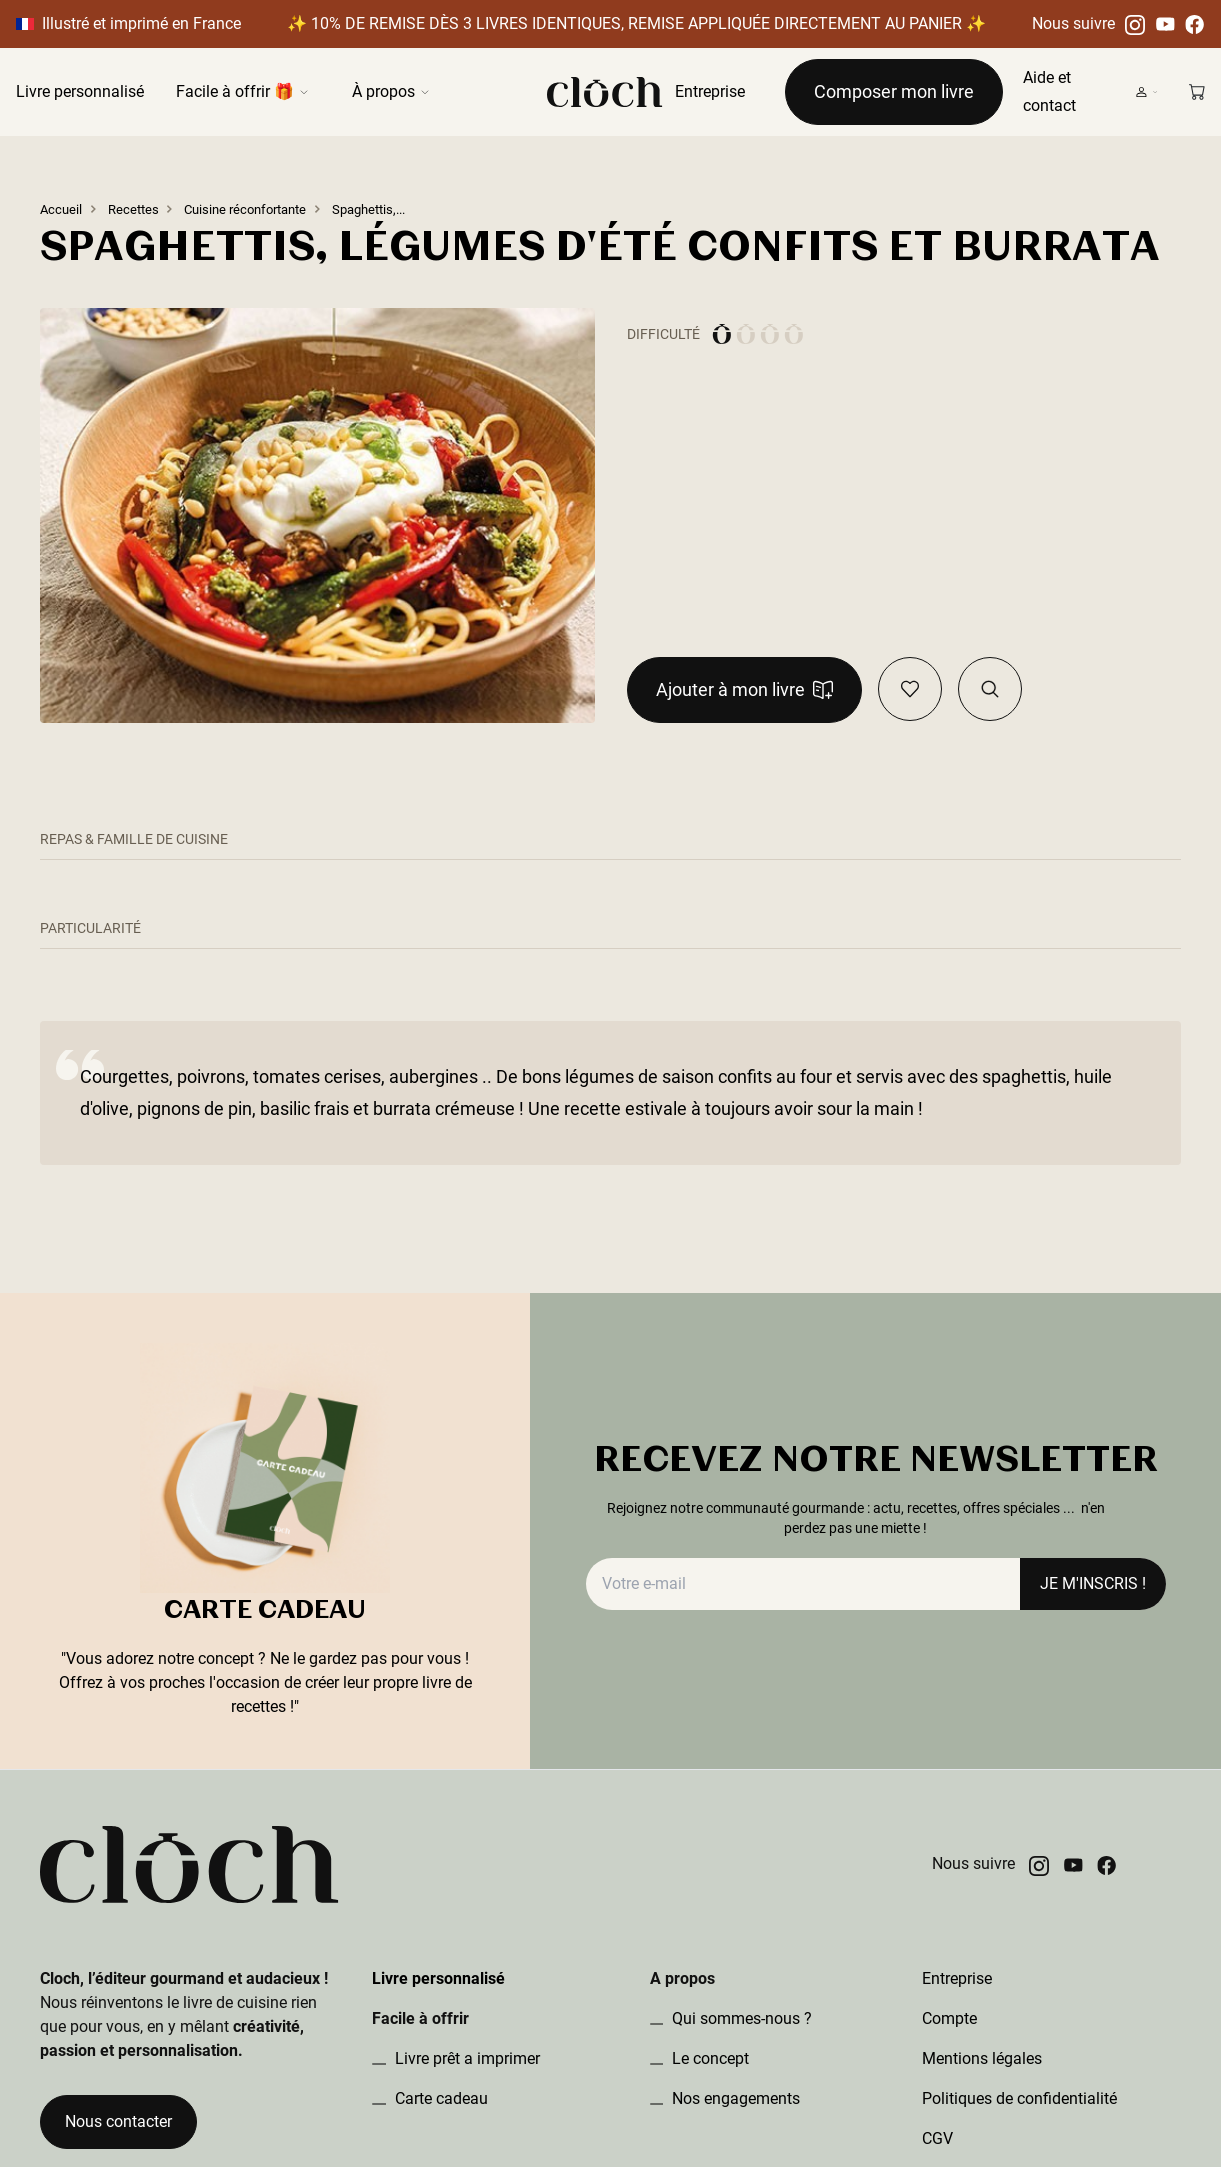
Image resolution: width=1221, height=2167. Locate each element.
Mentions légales (982, 2058)
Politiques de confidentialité (1019, 2098)
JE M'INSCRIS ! (1093, 1583)
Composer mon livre (894, 91)
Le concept (708, 2058)
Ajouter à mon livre (744, 689)
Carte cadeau (439, 2098)
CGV (937, 2138)
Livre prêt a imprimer (465, 2058)
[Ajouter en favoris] (910, 689)
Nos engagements (734, 2098)
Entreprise (710, 91)
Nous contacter (118, 2121)
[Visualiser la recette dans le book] (990, 689)
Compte (949, 2018)
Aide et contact (1049, 91)
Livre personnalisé (80, 91)
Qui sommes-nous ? (740, 2018)
